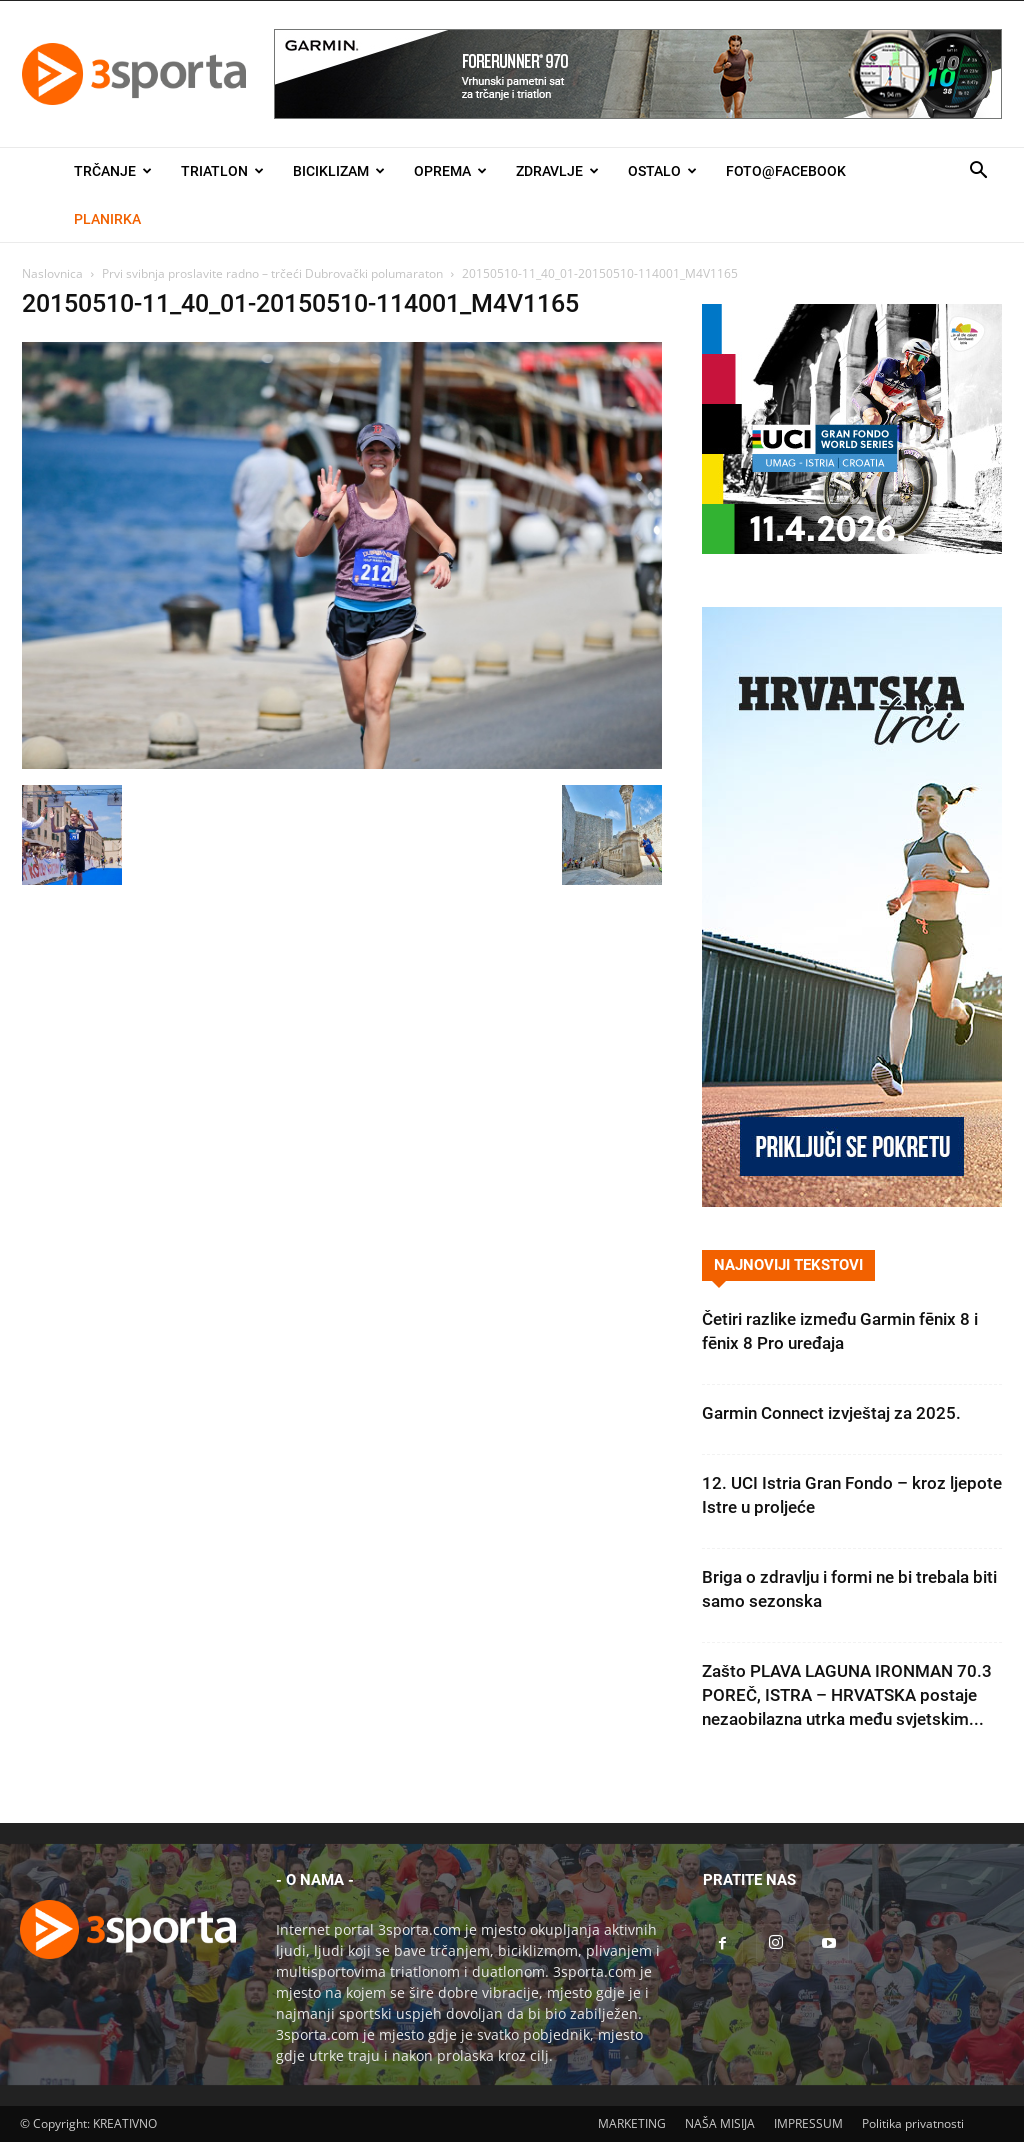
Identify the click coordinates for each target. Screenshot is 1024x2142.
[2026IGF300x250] (852, 548)
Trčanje (113, 171)
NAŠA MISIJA (720, 2123)
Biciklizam (339, 171)
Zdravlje (557, 171)
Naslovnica (52, 273)
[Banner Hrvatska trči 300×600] (852, 1201)
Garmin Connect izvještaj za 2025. (831, 1413)
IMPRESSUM (808, 2123)
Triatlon (222, 171)
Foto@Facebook (786, 171)
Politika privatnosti (913, 2123)
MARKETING (632, 2123)
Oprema (450, 171)
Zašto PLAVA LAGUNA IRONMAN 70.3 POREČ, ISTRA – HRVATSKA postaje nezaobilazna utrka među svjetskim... (847, 1695)
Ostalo (662, 171)
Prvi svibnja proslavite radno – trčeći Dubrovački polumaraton (272, 273)
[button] (978, 172)
